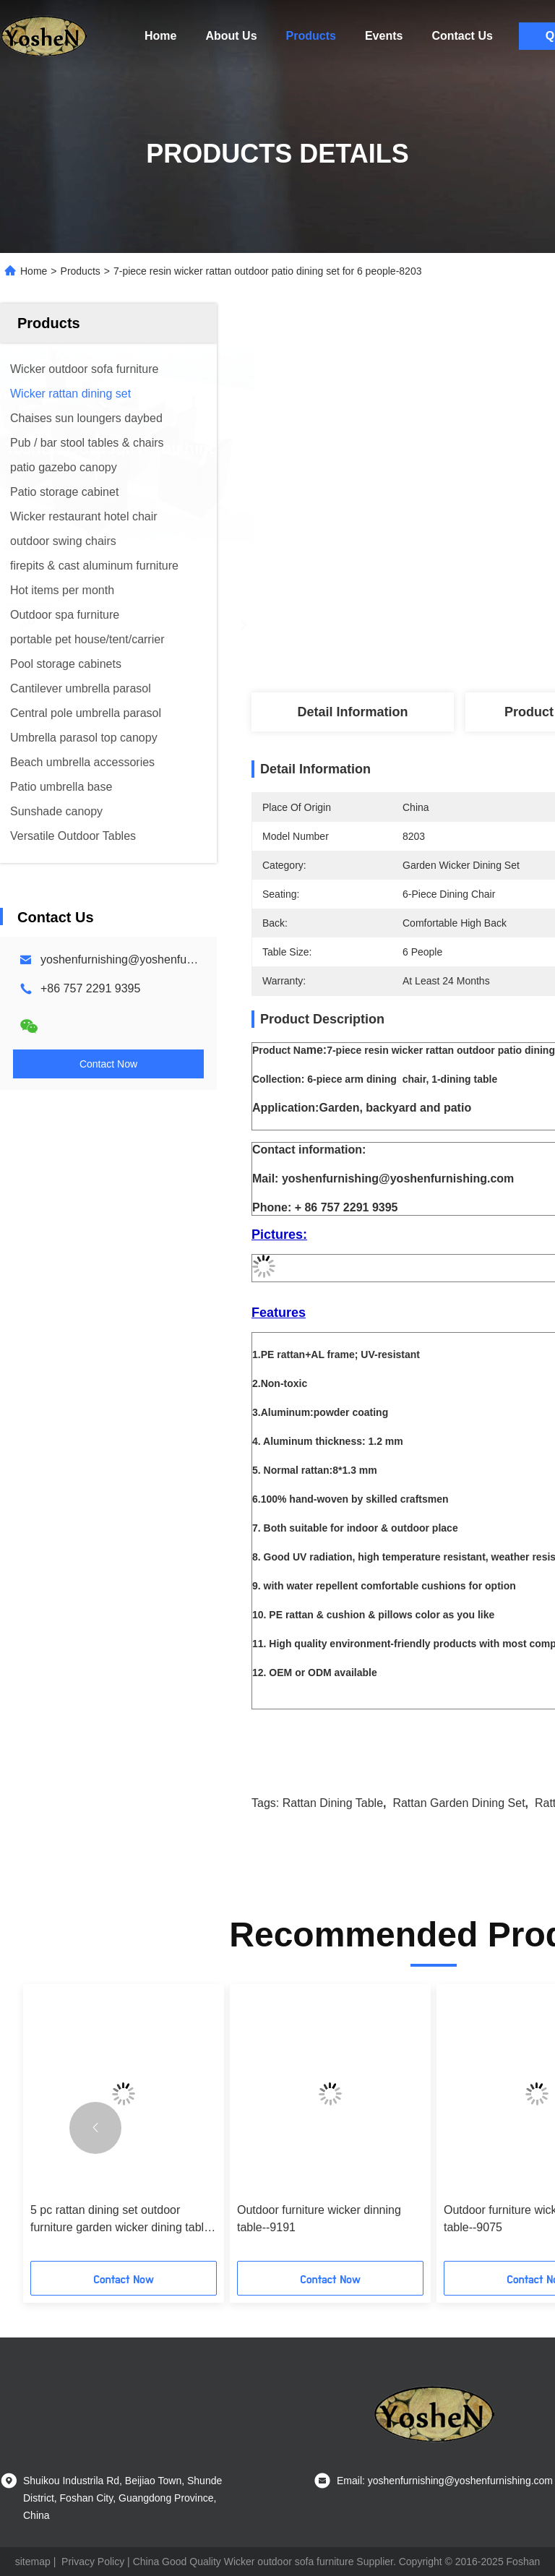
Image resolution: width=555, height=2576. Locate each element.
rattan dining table (333, 1803)
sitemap (33, 2561)
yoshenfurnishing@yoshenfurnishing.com (146, 959)
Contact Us (461, 36)
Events (384, 36)
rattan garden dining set (458, 1803)
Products (311, 36)
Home (160, 36)
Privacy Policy (92, 2561)
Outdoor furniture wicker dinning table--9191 (319, 2218)
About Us (231, 36)
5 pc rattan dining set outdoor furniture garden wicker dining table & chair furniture (120, 2220)
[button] (95, 2128)
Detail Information (352, 712)
